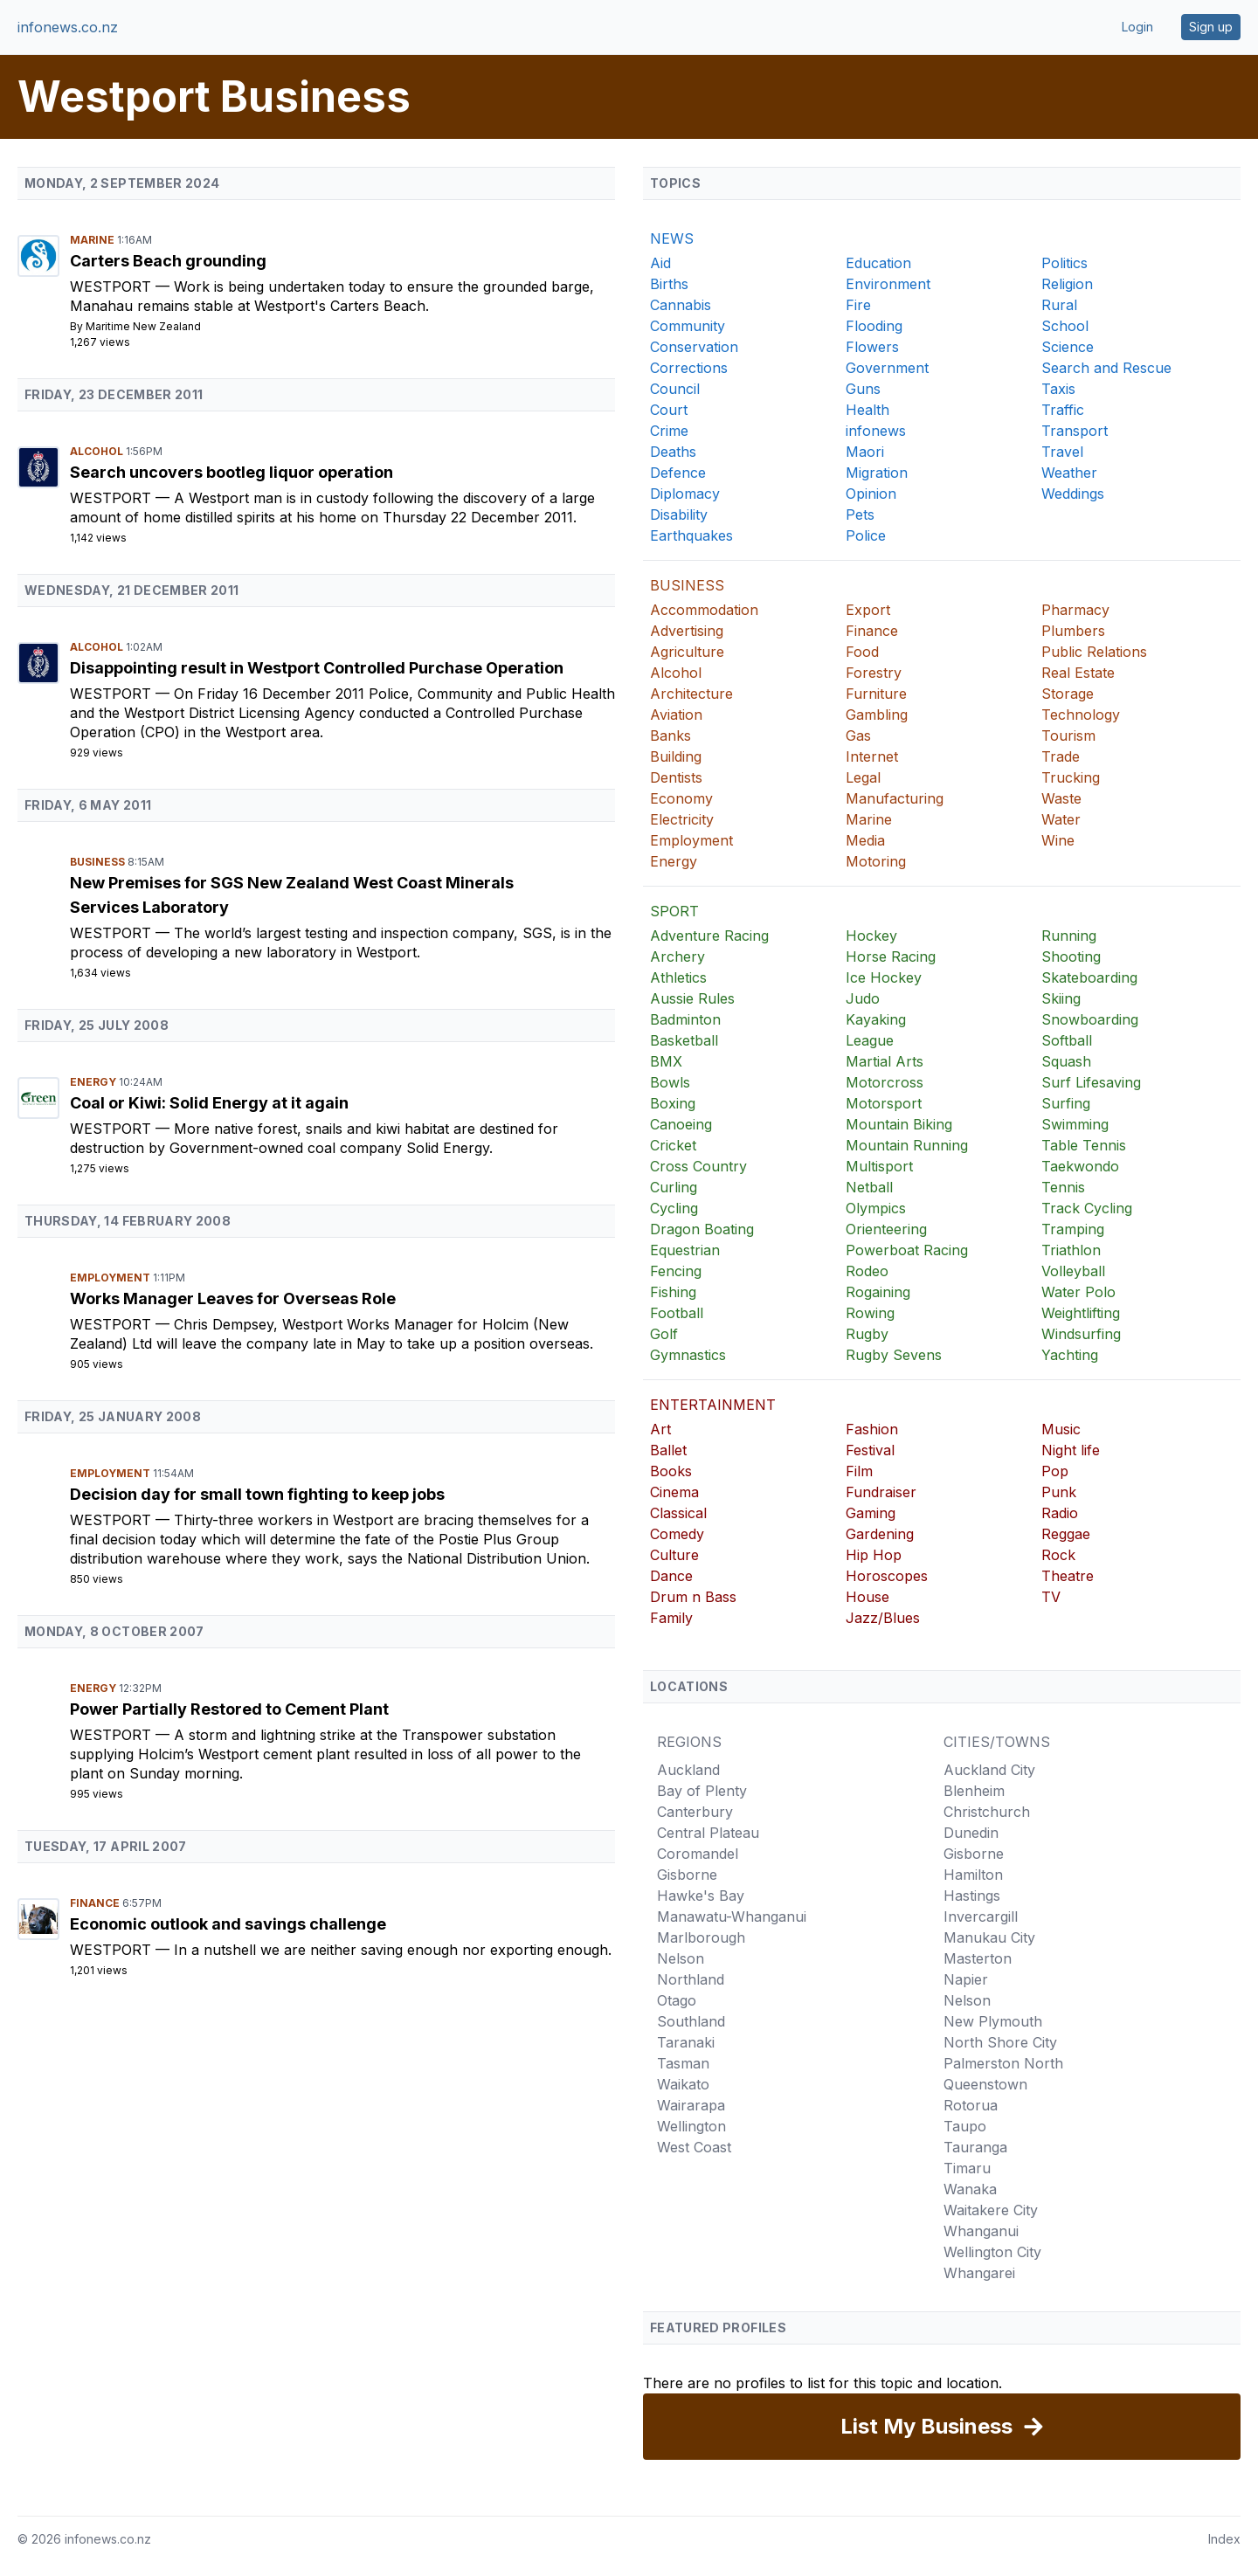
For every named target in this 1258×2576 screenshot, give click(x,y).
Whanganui (981, 2231)
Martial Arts (884, 1061)
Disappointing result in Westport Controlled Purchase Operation (316, 668)
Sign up (1211, 26)
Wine (1058, 840)
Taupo (965, 2126)
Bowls (670, 1082)
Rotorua (971, 2105)
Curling (673, 1187)
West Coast (694, 2147)
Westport (113, 286)
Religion (1067, 284)
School (1065, 326)
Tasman (683, 2063)
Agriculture (687, 651)
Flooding (874, 326)
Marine (93, 239)
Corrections (689, 367)
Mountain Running (907, 1145)
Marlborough (701, 1937)
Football (676, 1313)
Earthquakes (691, 535)
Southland (691, 2021)
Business (99, 861)
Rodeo (867, 1271)
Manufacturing (895, 798)
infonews (876, 430)
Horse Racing (891, 956)
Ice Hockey (884, 977)
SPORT (674, 911)
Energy (94, 1081)
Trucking (1070, 777)
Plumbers (1073, 630)
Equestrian (685, 1250)
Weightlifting (1080, 1313)
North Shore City (1000, 2042)
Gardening (880, 1534)
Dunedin (971, 1832)
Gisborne (687, 1874)
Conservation (694, 347)
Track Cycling (1086, 1208)
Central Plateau (708, 1832)
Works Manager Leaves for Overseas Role (233, 1298)
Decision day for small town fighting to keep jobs (257, 1494)
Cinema (674, 1492)
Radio (1059, 1513)
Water (1061, 819)
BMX (666, 1061)
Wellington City (992, 2252)
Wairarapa (691, 2105)
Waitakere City (991, 2210)
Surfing (1065, 1103)
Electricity (682, 819)
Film (859, 1471)
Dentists (676, 777)
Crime (669, 430)
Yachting (1069, 1355)
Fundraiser (881, 1492)
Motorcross (884, 1082)
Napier (966, 1979)
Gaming (870, 1513)
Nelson (680, 1958)
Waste (1061, 798)
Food (862, 651)
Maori (865, 451)
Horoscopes (887, 1576)
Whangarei (979, 2273)
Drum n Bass (693, 1597)
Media (865, 840)
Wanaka (970, 2189)
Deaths (673, 451)
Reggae (1065, 1534)
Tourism (1068, 735)
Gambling (877, 714)
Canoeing (681, 1124)
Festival (870, 1450)
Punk (1058, 1492)
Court (669, 409)
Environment (888, 284)
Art (660, 1429)
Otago (676, 2000)
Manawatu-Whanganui (731, 1916)
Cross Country (698, 1166)
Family (671, 1617)
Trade (1060, 756)
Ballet (668, 1450)
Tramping (1072, 1229)
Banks (670, 735)
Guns (863, 388)
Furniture (876, 693)
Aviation (676, 714)
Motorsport (884, 1103)
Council (675, 388)
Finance (96, 1903)
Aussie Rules (692, 998)
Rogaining (878, 1292)
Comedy (677, 1534)
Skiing (1061, 998)
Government (887, 367)
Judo (863, 998)
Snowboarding (1089, 1019)
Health (867, 409)
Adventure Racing (709, 935)
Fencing (676, 1271)
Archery (677, 956)
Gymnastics (688, 1355)
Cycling (674, 1208)
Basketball (684, 1040)
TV (1051, 1597)
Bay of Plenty (702, 1790)
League (870, 1040)
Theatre (1067, 1576)
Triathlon (1071, 1250)
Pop (1054, 1471)
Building (676, 756)
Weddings (1072, 493)
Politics (1064, 263)
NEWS (672, 238)
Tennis (1063, 1187)
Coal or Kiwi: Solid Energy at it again (209, 1103)
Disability (679, 514)
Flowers (872, 347)
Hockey (871, 935)
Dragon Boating (702, 1229)
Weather (1069, 472)
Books (671, 1471)
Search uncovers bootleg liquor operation (231, 472)
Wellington (691, 2126)
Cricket (673, 1145)
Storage (1067, 693)
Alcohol (98, 451)
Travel (1062, 451)
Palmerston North (1003, 2063)
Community (687, 326)
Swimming (1075, 1124)
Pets (860, 514)
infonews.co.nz (67, 27)
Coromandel (697, 1853)
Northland (690, 1979)
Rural (1059, 305)
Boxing (672, 1103)
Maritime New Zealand (143, 326)
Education (878, 263)
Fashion (872, 1429)
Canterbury (695, 1811)
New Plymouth (993, 2021)
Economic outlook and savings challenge (228, 1924)
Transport (1074, 430)
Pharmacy (1075, 609)
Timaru (967, 2168)
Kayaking (876, 1019)
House (867, 1597)
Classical (678, 1513)
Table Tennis (1083, 1145)
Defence (678, 472)
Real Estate (1078, 672)
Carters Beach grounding (168, 261)
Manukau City (989, 1937)
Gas (858, 735)
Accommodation (704, 609)
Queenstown (985, 2084)
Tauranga (975, 2147)
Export (868, 609)
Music (1061, 1429)
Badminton (685, 1019)
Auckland (688, 1769)
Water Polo (1078, 1292)
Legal (863, 777)
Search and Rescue (1106, 367)
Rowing (870, 1313)
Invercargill (981, 1916)
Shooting (1071, 956)
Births (669, 284)
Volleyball (1073, 1271)
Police (866, 535)
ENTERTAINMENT (713, 1404)
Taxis (1058, 388)
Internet (872, 756)
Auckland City (989, 1769)
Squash (1066, 1061)
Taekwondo (1080, 1166)
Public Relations (1094, 651)
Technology (1080, 714)
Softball (1066, 1040)
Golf (664, 1334)
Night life (1070, 1450)
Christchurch (987, 1811)
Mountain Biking (899, 1124)
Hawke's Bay (700, 1895)
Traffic (1062, 409)
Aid (660, 263)
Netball (869, 1187)
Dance (671, 1576)
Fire (858, 305)
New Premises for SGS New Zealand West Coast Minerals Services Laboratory (292, 895)
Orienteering (886, 1229)
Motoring (876, 861)
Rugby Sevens (894, 1355)
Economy (681, 798)
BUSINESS (687, 585)
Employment (111, 1277)
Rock (1058, 1555)
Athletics (678, 977)
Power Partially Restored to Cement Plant (229, 1709)
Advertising (686, 630)
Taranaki (686, 2042)
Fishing (673, 1292)
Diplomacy (685, 493)
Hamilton (973, 1874)
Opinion (871, 493)
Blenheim (974, 1790)
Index (1224, 2538)
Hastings (972, 1895)
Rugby (867, 1334)
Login (1137, 26)
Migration (877, 472)
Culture (674, 1555)
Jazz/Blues (883, 1617)
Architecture (691, 693)
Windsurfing (1081, 1334)
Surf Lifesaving (1091, 1082)
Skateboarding (1089, 977)
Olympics (876, 1208)
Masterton (978, 1958)
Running (1068, 935)
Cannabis (680, 305)
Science (1067, 347)
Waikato (683, 2084)
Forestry (874, 672)
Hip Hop (874, 1555)
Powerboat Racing (907, 1250)
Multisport (879, 1166)
